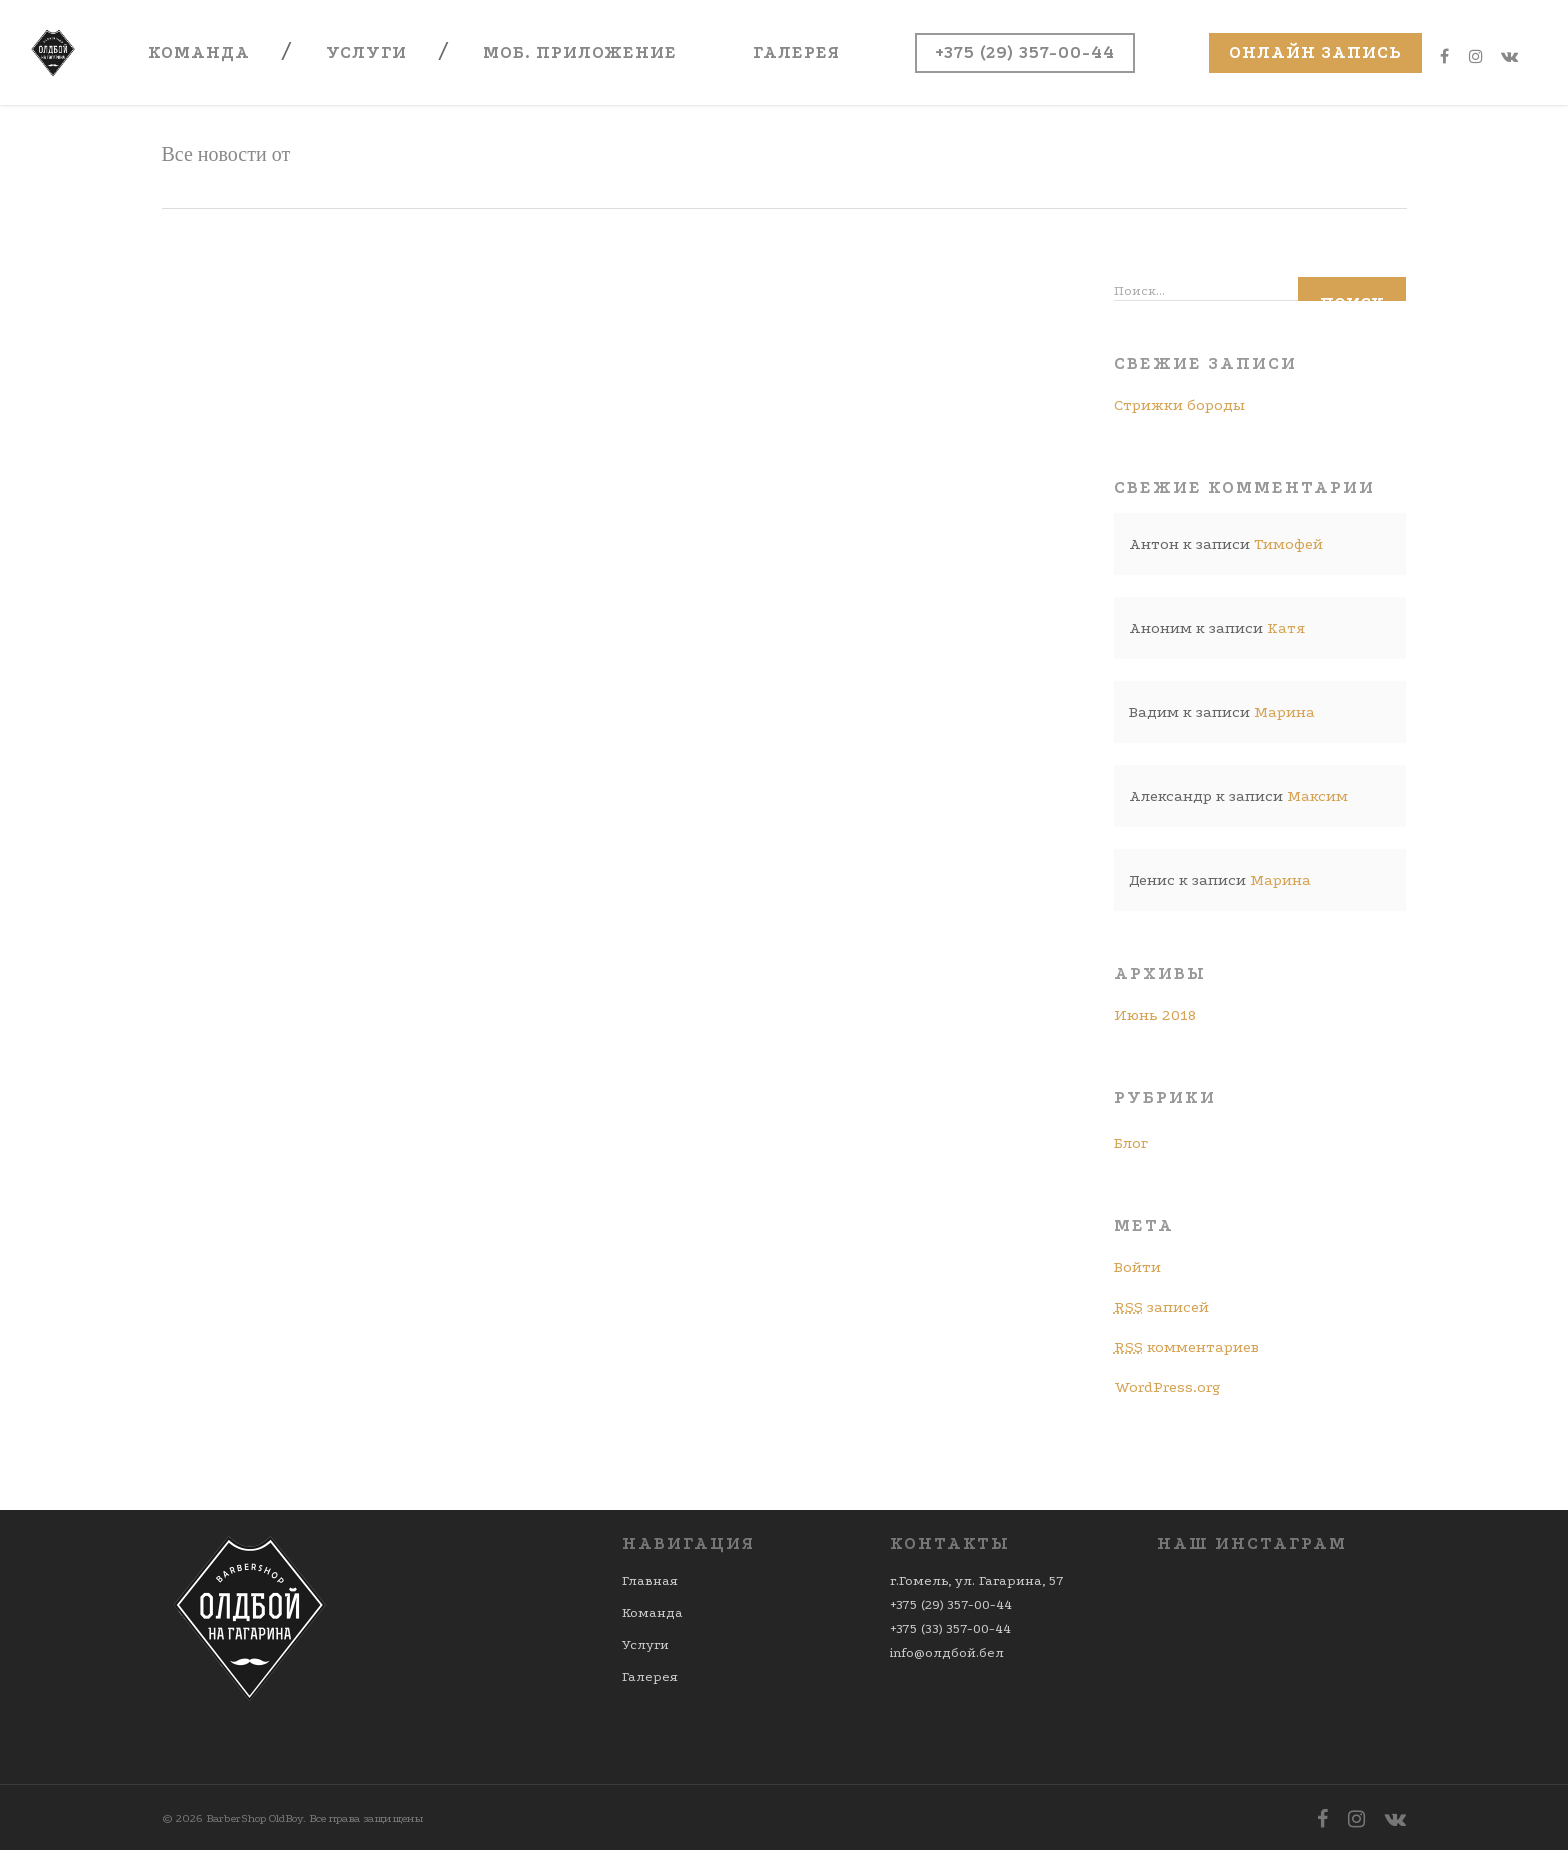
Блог (1131, 1143)
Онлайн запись (1315, 52)
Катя (1286, 628)
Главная (650, 1580)
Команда (199, 52)
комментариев (1186, 1347)
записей (1161, 1307)
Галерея (796, 52)
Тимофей (1288, 544)
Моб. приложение (580, 52)
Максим (1317, 796)
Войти (1137, 1267)
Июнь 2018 (1155, 1015)
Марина (1284, 712)
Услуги (366, 52)
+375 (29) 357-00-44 (1025, 52)
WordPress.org (1167, 1387)
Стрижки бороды (1179, 405)
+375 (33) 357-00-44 (950, 1628)
